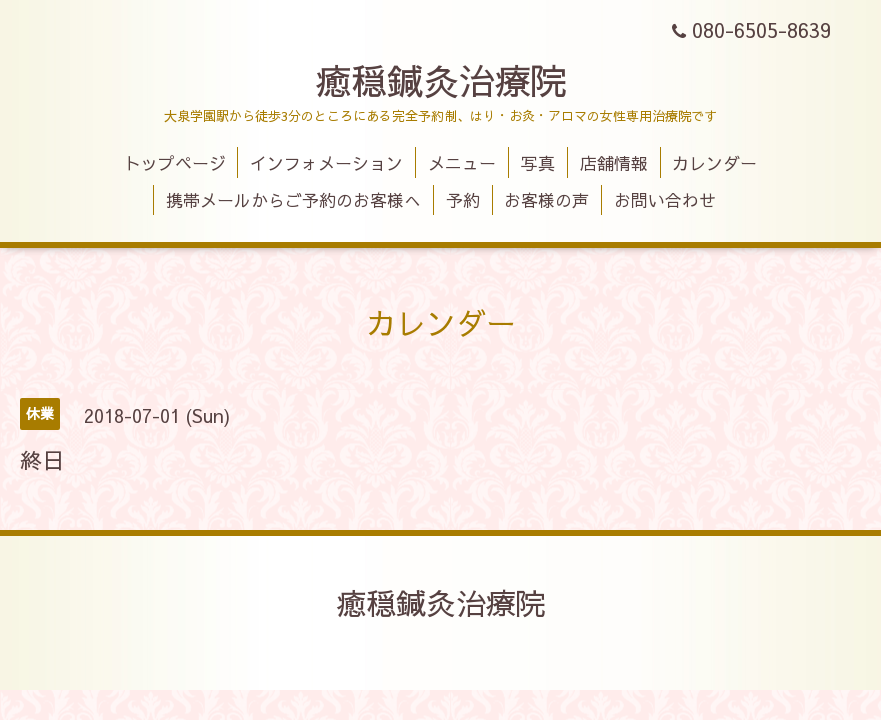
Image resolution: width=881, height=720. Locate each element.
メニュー (462, 163)
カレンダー (714, 163)
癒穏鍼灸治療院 (441, 80)
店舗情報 (614, 163)
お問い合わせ (665, 200)
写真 (538, 163)
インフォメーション (326, 163)
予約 (463, 200)
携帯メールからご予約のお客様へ (293, 200)
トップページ (175, 163)
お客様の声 (546, 200)
